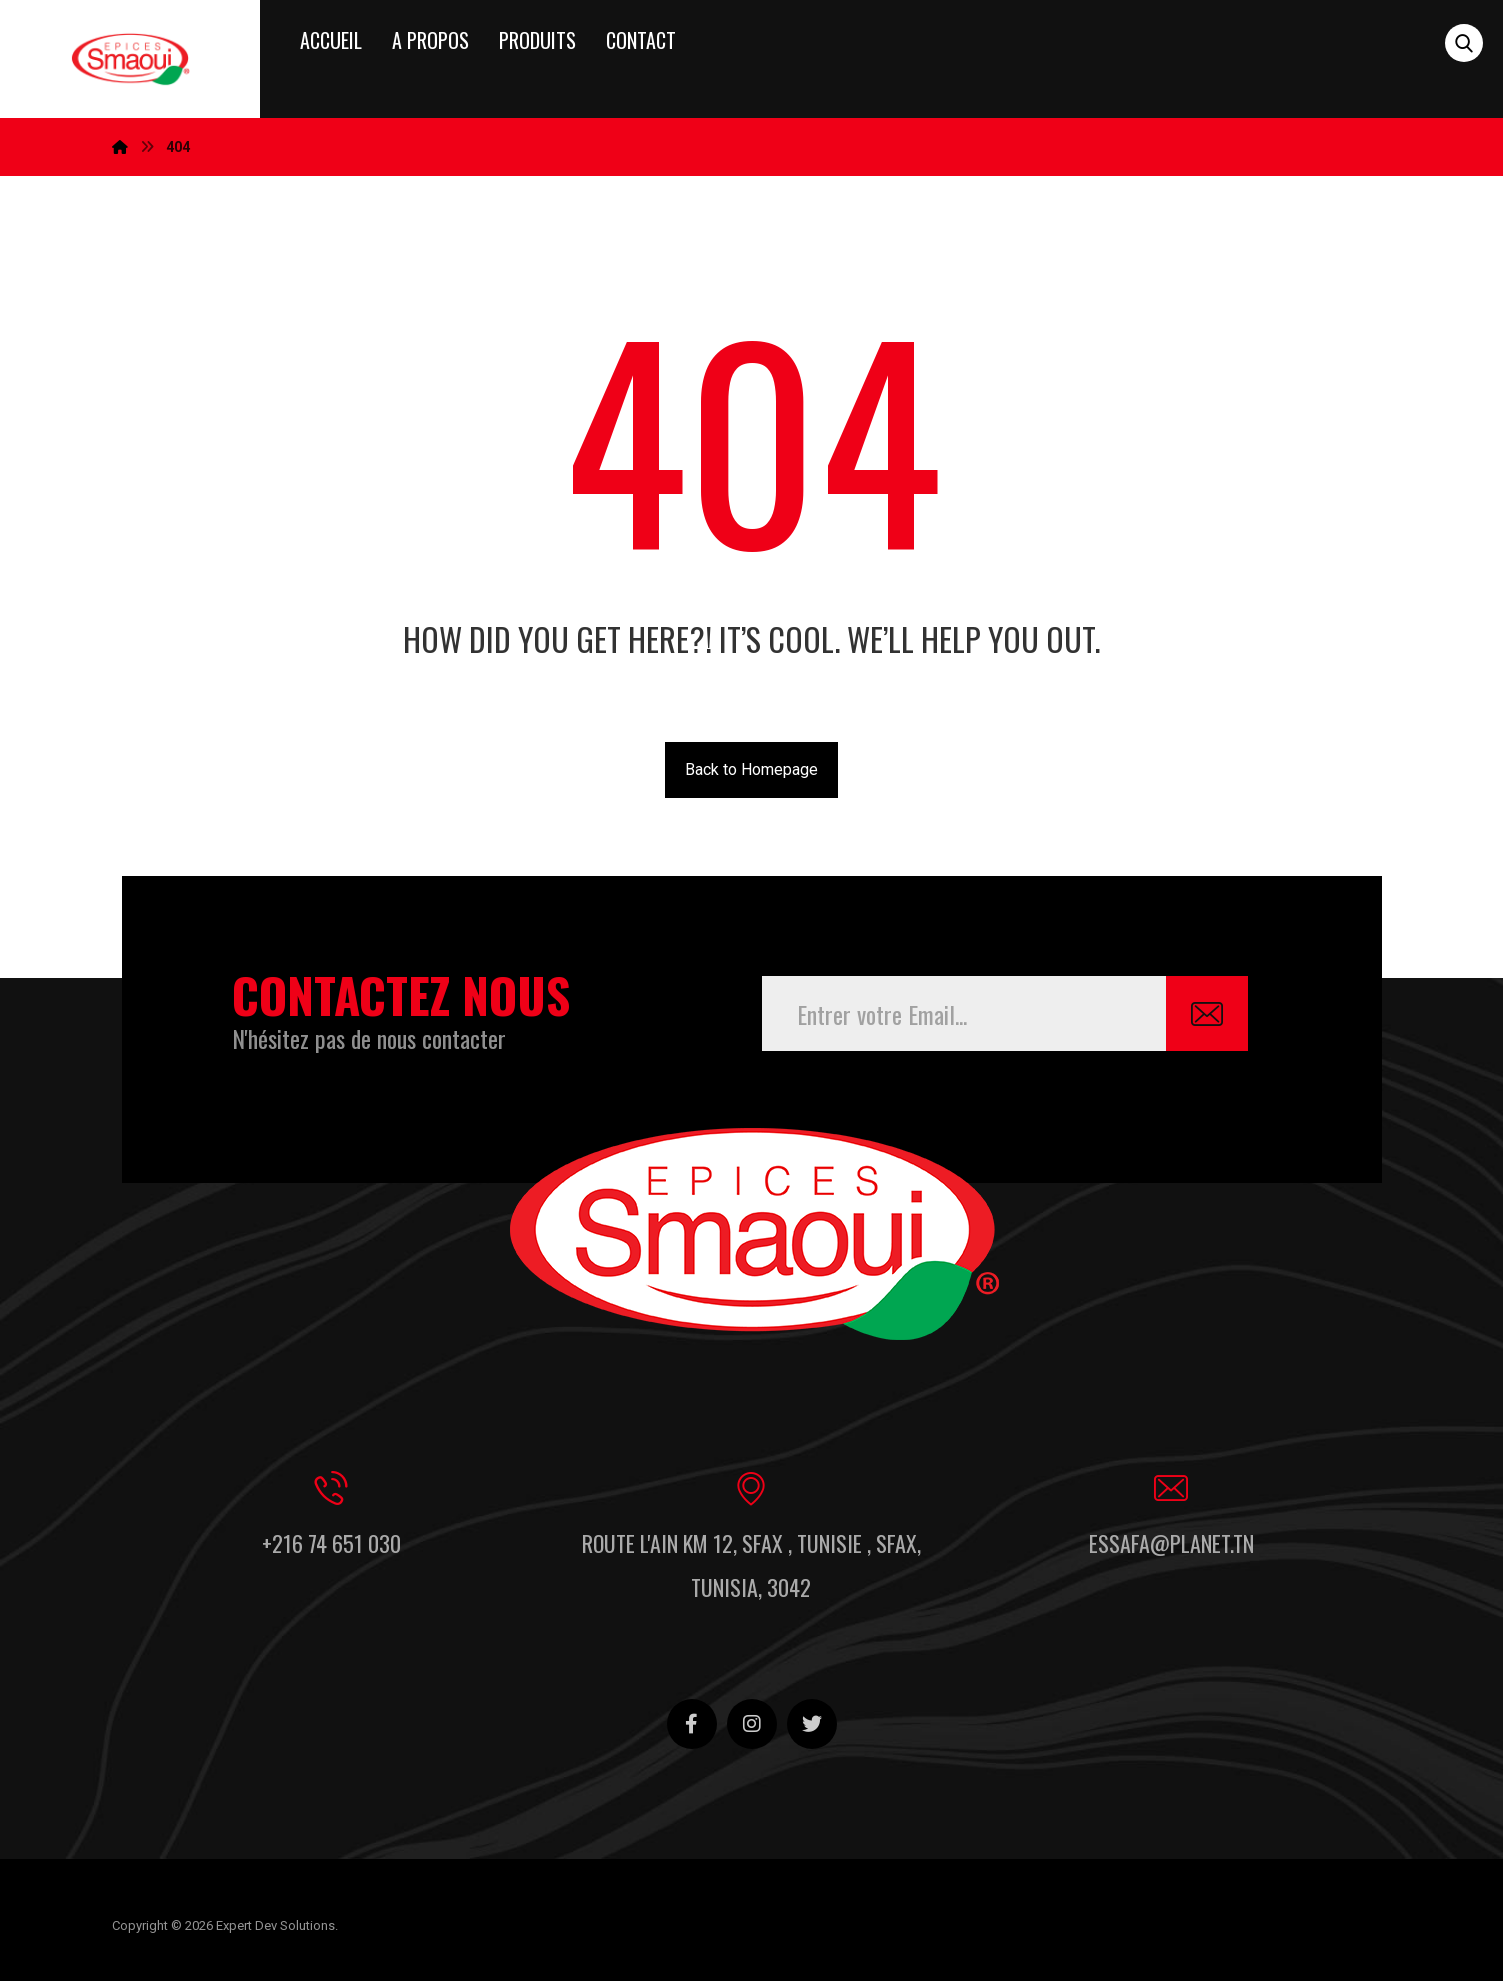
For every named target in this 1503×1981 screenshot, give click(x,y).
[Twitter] (812, 1724)
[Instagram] (752, 1724)
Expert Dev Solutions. (277, 1925)
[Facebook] (692, 1724)
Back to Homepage (751, 769)
